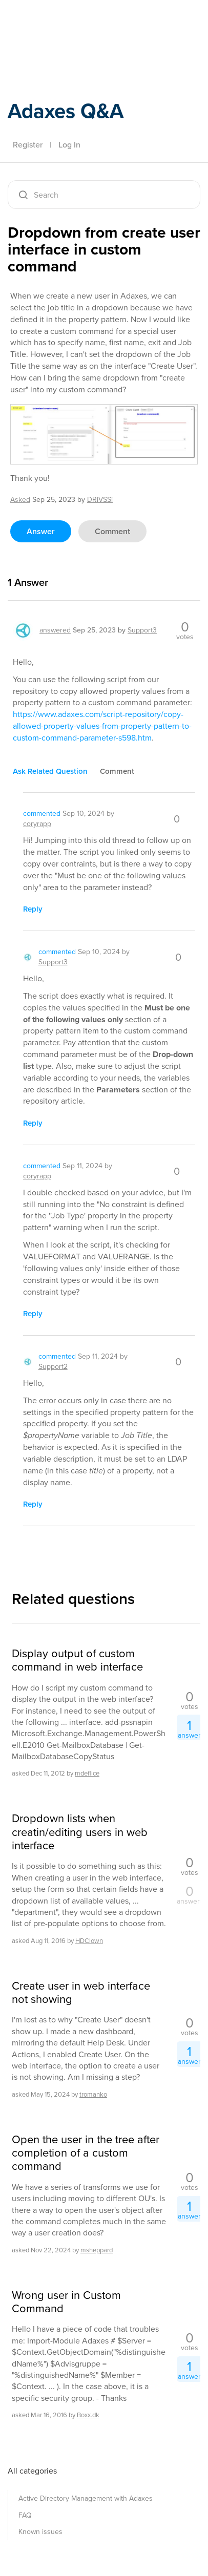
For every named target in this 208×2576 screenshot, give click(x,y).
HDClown (89, 1941)
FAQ (25, 2515)
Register (28, 145)
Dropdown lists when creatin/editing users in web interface (80, 1832)
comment (112, 531)
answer (41, 531)
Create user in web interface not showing (81, 1993)
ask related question (50, 771)
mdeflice (87, 1773)
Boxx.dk (88, 2415)
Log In (69, 145)
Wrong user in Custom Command (66, 2302)
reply (33, 909)
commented (41, 813)
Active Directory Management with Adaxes (85, 2498)
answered (55, 630)
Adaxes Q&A (65, 111)
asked (20, 499)
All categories (32, 2471)
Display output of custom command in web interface (77, 1660)
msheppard (96, 2250)
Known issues (40, 2531)
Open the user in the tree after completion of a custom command (85, 2153)
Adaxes (55, 22)
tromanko (93, 2094)
